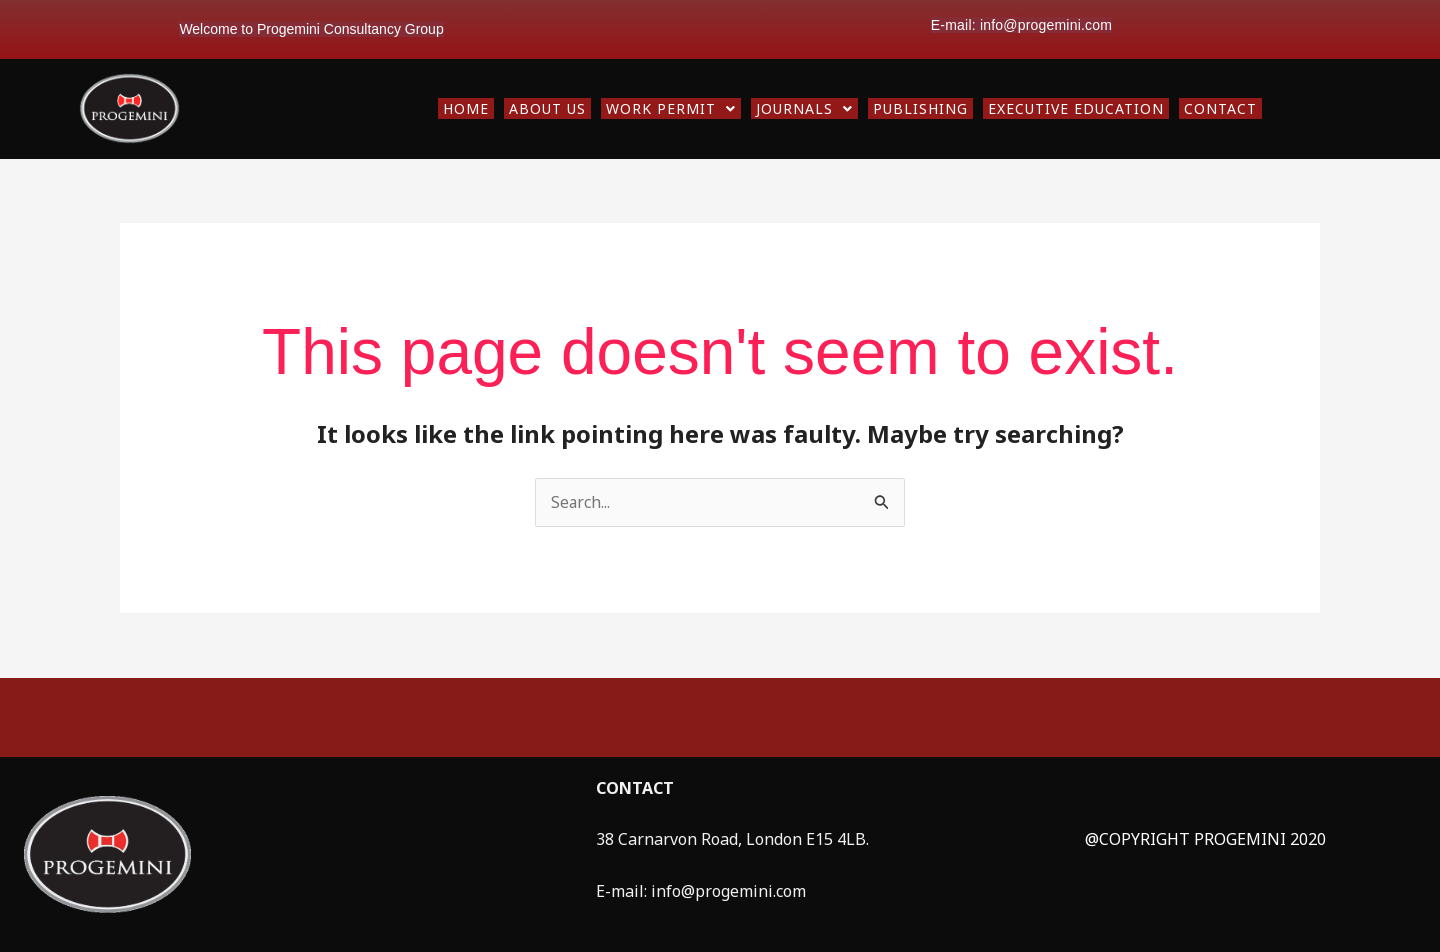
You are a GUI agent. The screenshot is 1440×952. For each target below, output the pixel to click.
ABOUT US (547, 108)
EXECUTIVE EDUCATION (1076, 108)
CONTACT (1220, 108)
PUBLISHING (920, 108)
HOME (466, 108)
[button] (671, 108)
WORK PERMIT (671, 108)
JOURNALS (804, 108)
